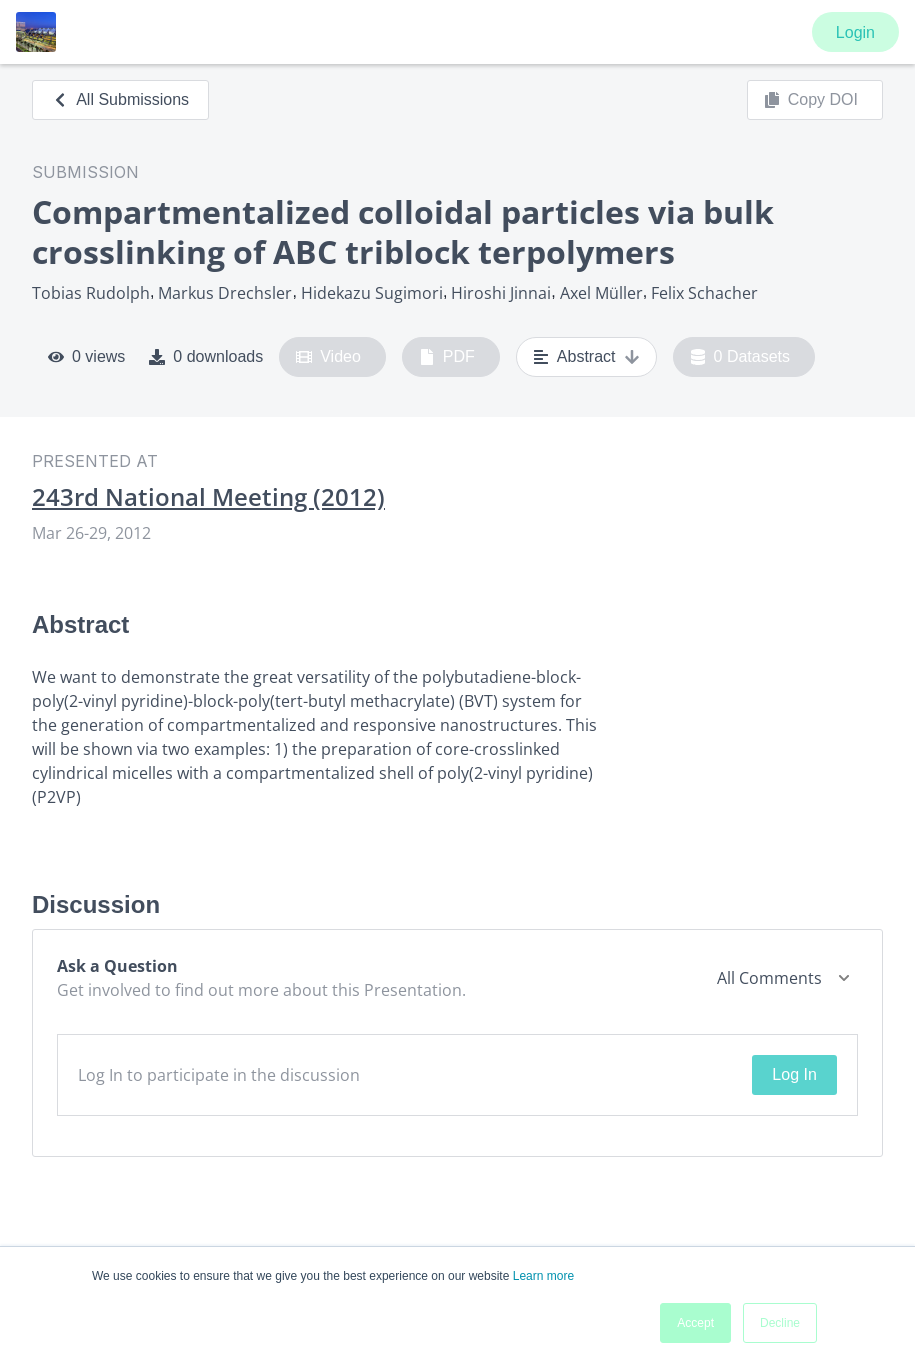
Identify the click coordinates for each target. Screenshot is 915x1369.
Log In (794, 1074)
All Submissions (120, 99)
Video (328, 357)
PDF (447, 357)
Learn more (543, 1276)
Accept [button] (695, 1323)
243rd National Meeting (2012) (208, 497)
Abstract (586, 357)
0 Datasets (740, 357)
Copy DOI (811, 100)
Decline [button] (780, 1323)
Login (855, 32)
